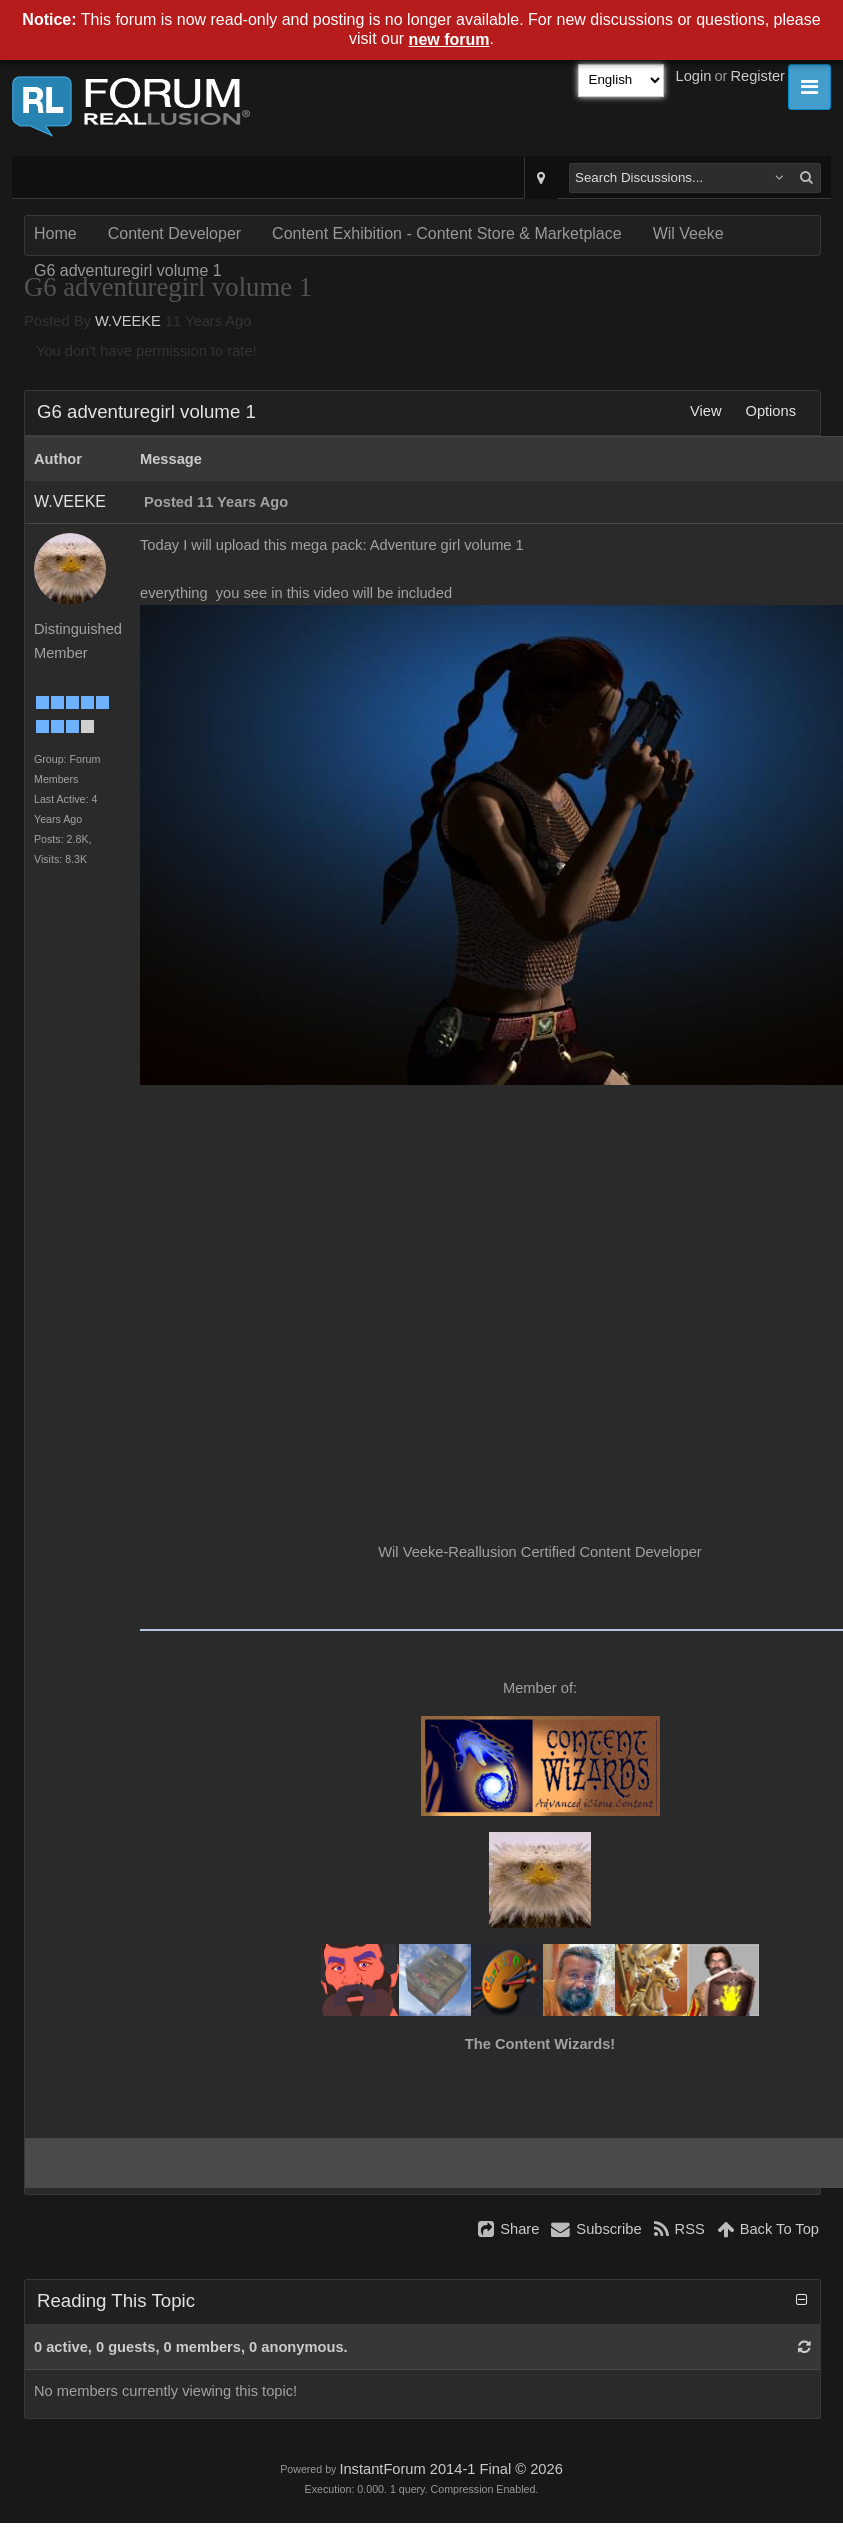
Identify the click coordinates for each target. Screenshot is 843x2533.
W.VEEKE (128, 321)
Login (694, 76)
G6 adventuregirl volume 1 (128, 270)
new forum (449, 39)
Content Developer (174, 233)
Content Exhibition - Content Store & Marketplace (447, 233)
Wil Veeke (688, 233)
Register (757, 76)
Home (55, 233)
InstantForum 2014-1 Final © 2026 (450, 2469)
